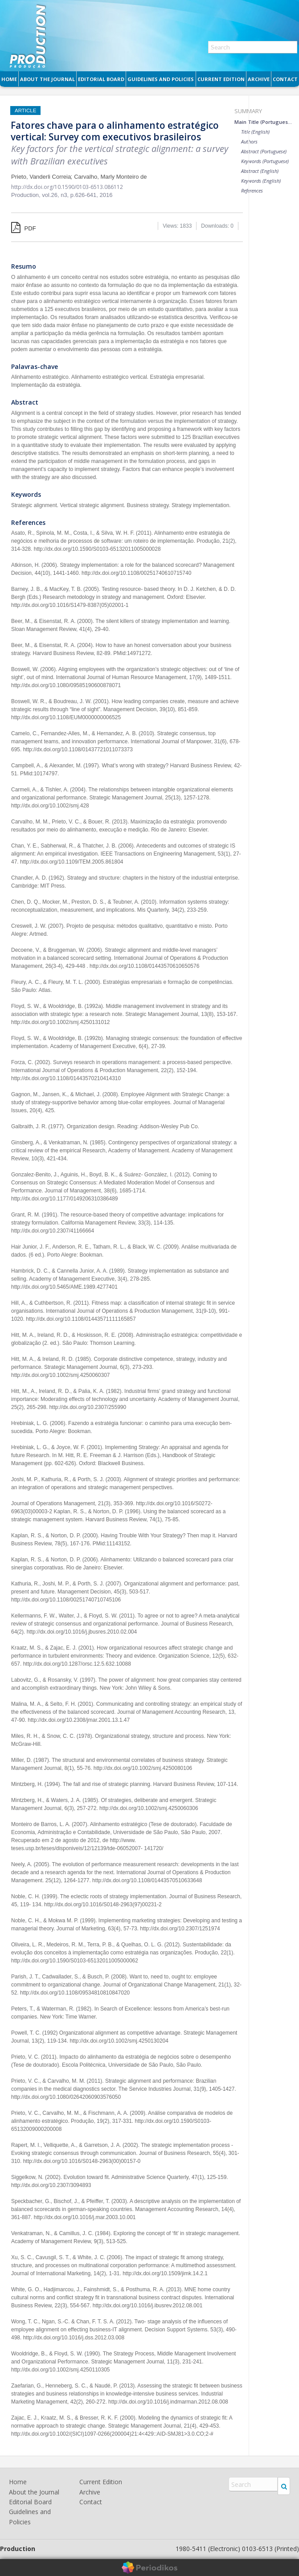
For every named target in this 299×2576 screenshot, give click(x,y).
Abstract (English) (260, 171)
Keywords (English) (261, 180)
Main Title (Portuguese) (263, 122)
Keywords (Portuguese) (265, 161)
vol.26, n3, (56, 195)
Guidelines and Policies (160, 79)
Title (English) (255, 131)
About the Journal (47, 79)
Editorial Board (101, 79)
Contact (285, 79)
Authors (249, 141)
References (252, 190)
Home (9, 79)
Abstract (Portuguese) (264, 151)
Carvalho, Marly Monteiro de (110, 176)
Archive (259, 79)
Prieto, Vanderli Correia (41, 176)
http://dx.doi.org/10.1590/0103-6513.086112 (67, 187)
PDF (23, 228)
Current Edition (221, 79)
